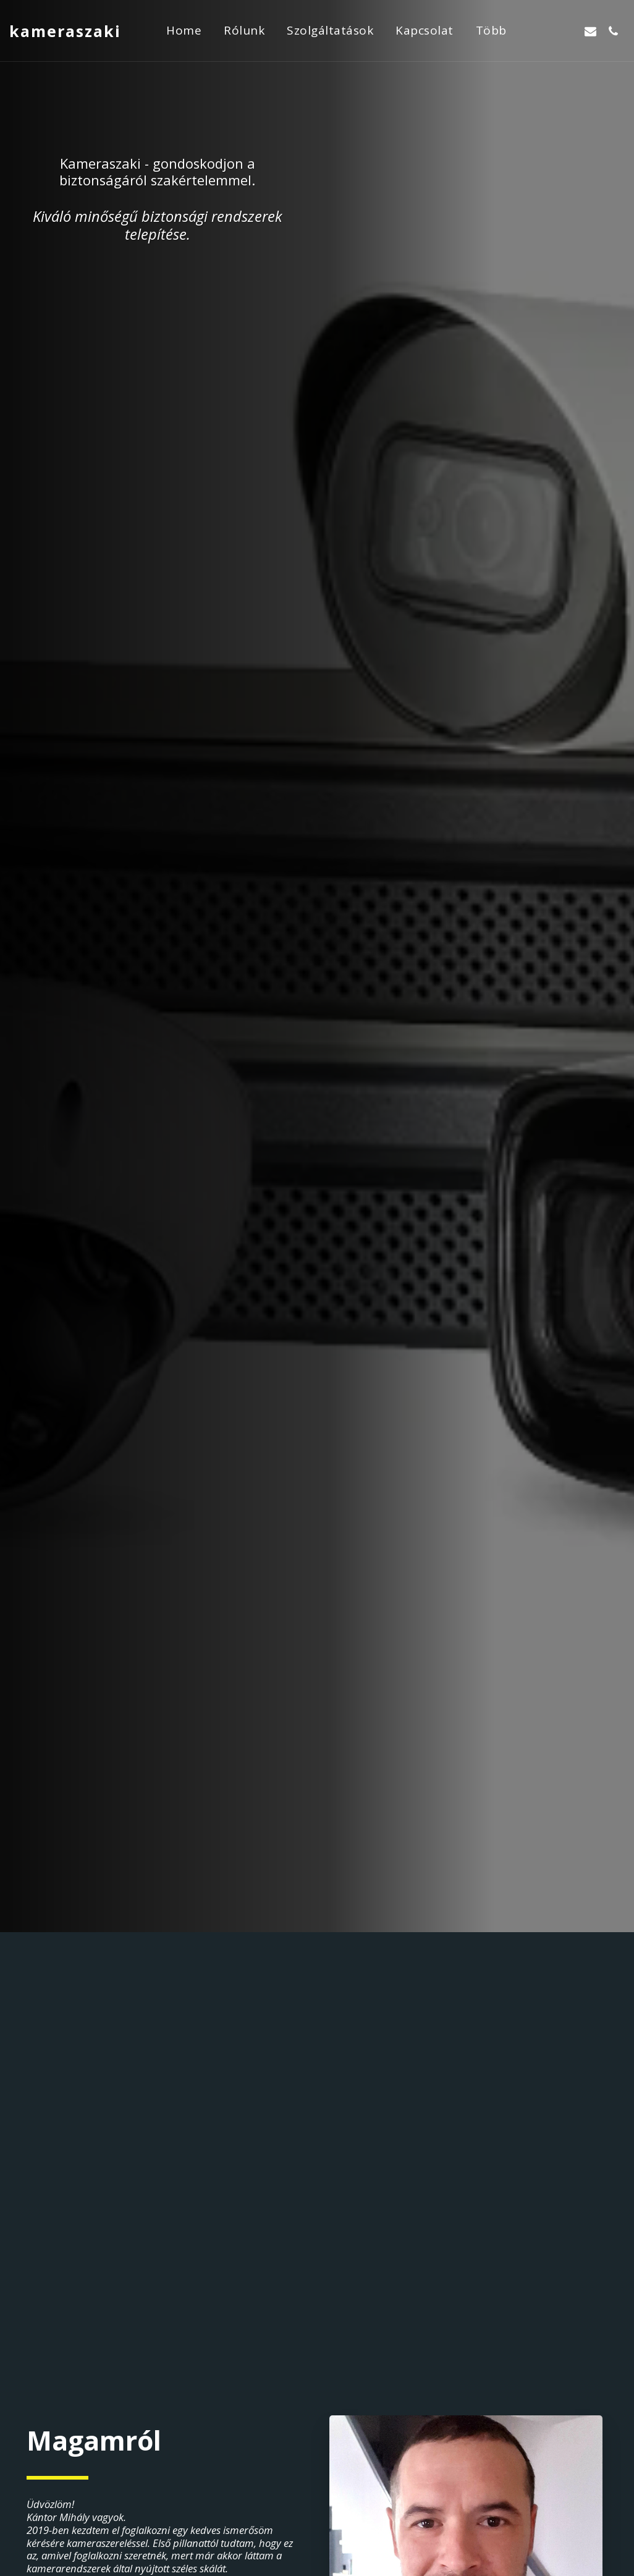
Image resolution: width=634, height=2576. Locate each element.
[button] (545, 31)
